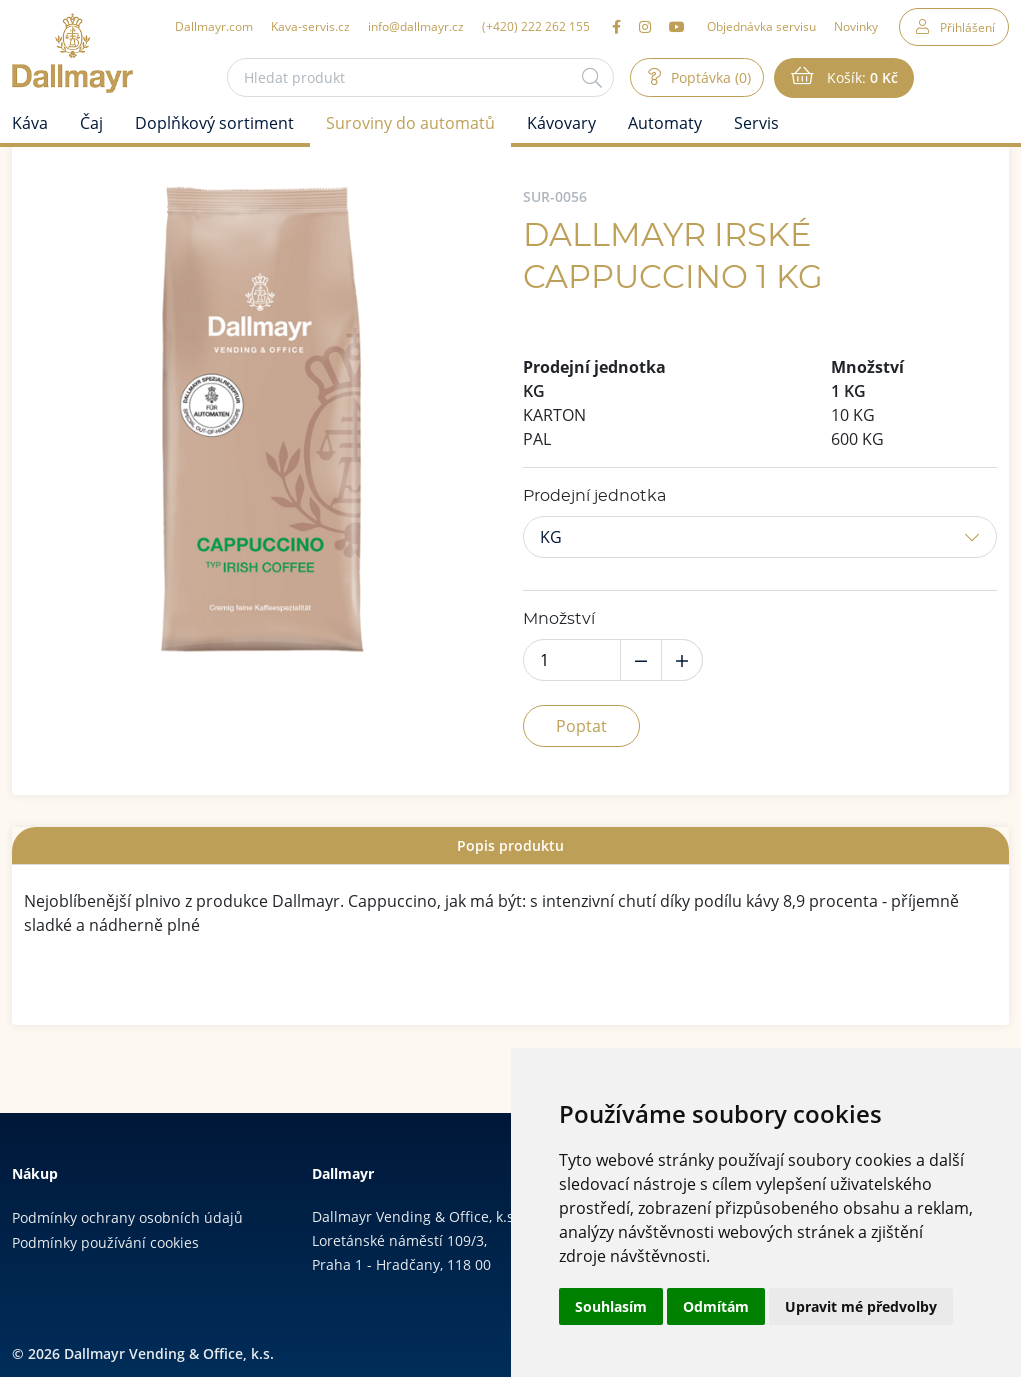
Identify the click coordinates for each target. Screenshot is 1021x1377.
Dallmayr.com (214, 26)
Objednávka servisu (761, 26)
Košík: (860, 78)
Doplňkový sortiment (214, 123)
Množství (559, 619)
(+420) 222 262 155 (536, 26)
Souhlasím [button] (611, 1306)
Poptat (581, 726)
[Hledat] (592, 77)
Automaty (665, 123)
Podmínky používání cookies (105, 1242)
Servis (756, 123)
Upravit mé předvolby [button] (861, 1306)
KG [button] (551, 537)
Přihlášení (967, 27)
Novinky (856, 26)
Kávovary (561, 123)
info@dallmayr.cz (416, 26)
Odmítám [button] (716, 1306)
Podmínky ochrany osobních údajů (127, 1217)
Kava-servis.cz (310, 26)
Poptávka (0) (709, 77)
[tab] (510, 845)
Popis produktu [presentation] (510, 845)
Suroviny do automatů (410, 123)
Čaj (91, 123)
